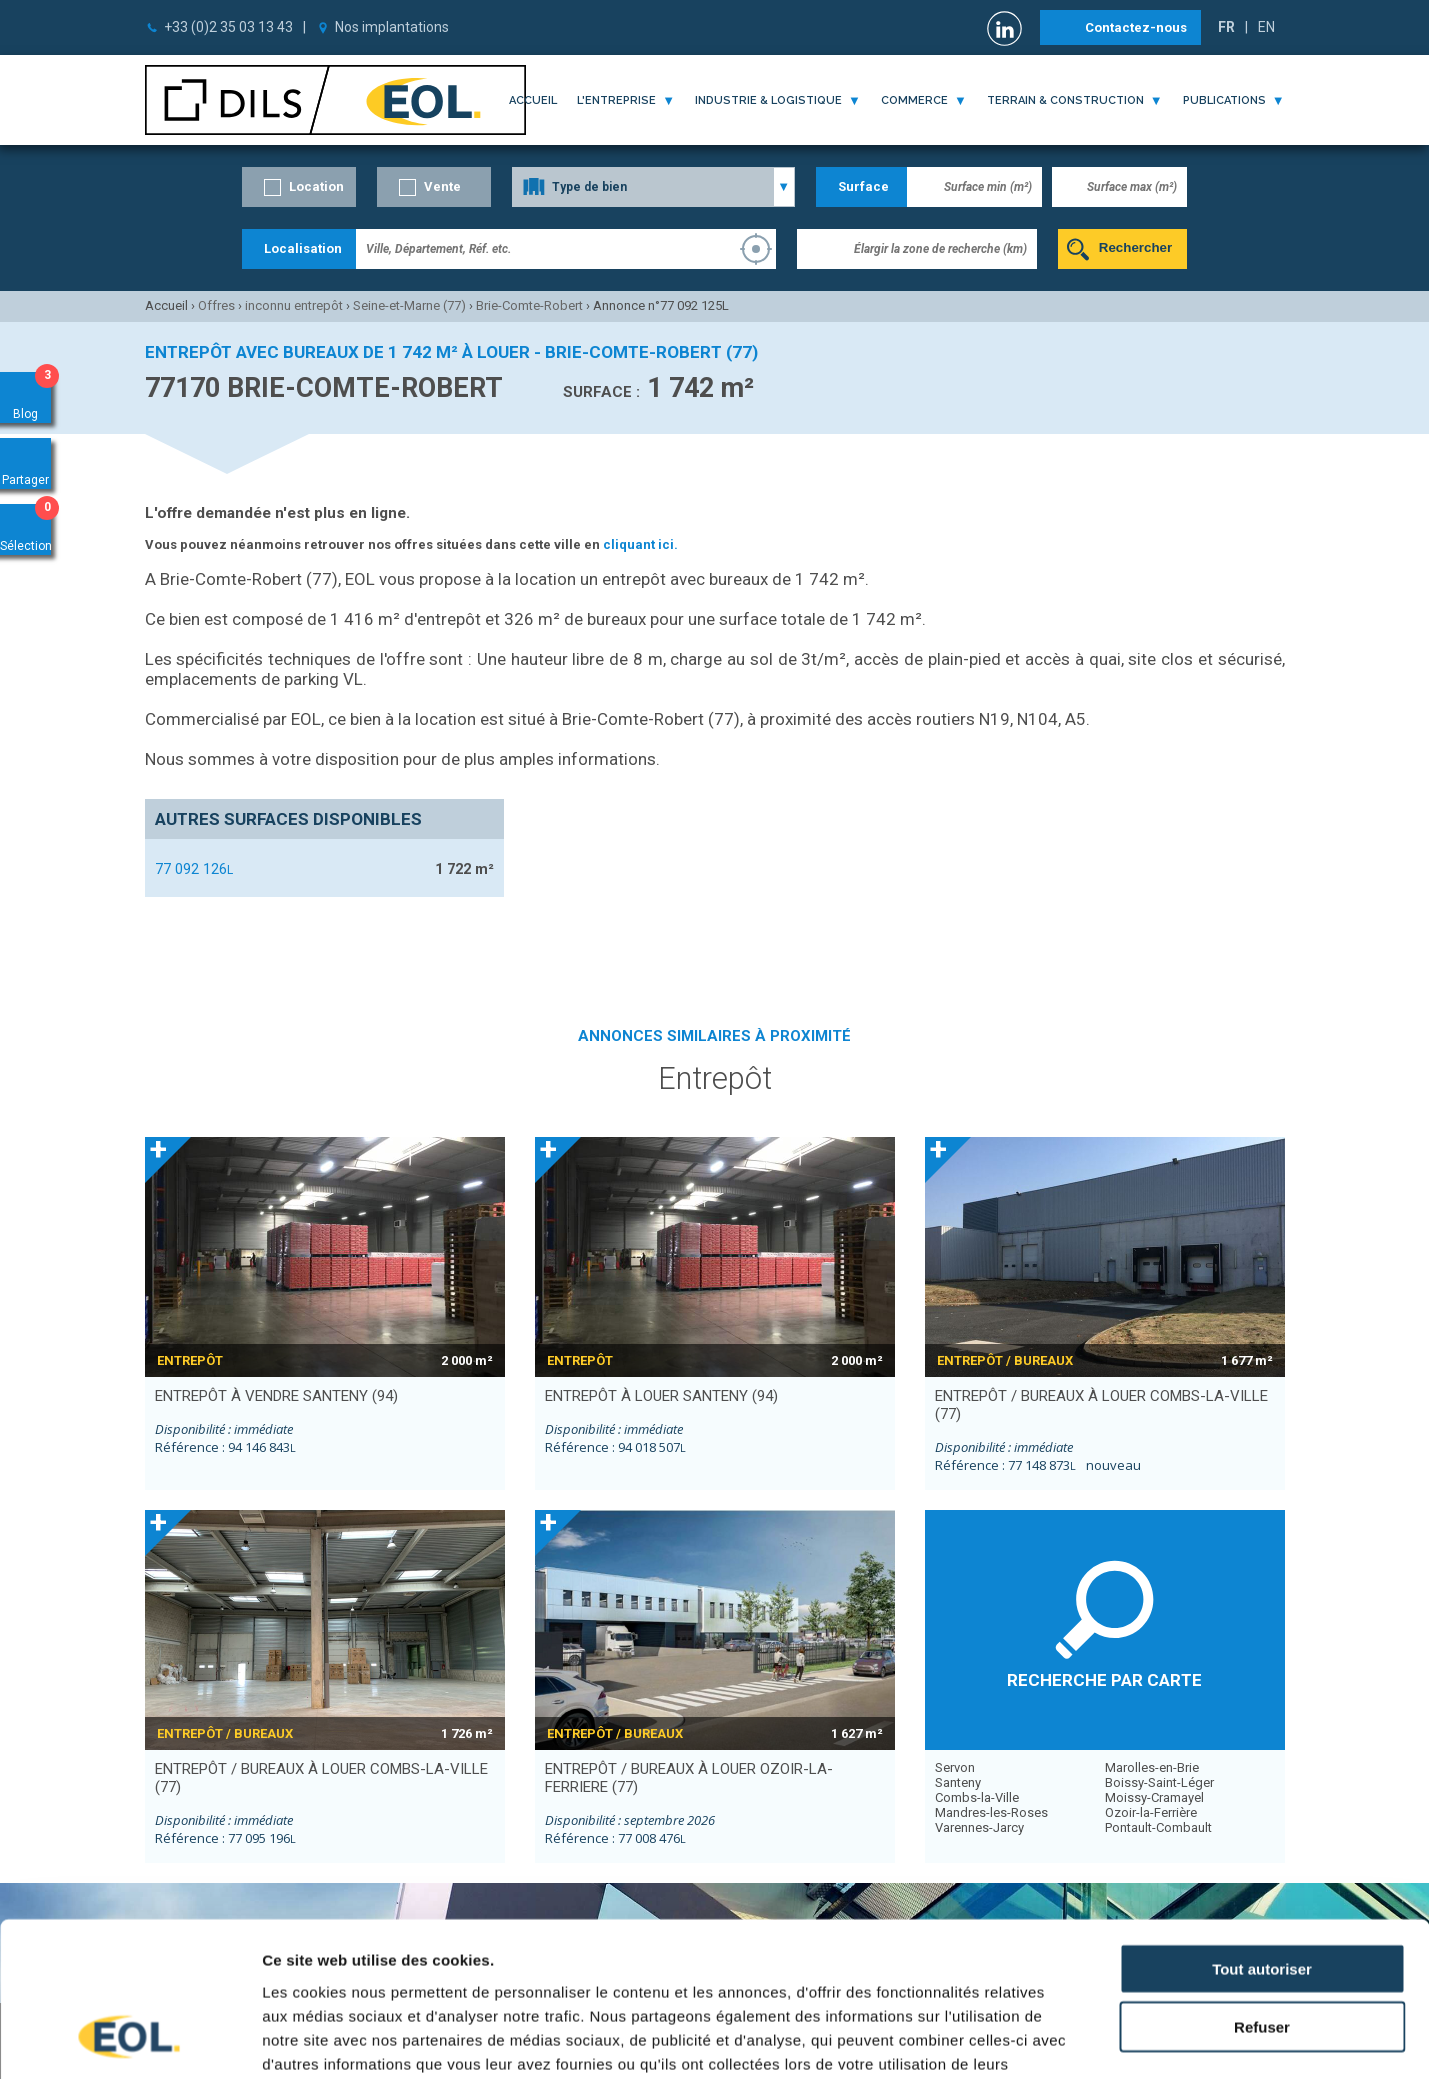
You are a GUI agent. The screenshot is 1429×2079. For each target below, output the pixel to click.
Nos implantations (392, 27)
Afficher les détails (1101, 2039)
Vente (442, 186)
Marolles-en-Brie (1152, 1767)
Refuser (1262, 1890)
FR (1226, 27)
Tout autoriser (1262, 1831)
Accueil (533, 100)
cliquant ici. (640, 544)
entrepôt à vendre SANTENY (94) (276, 1396)
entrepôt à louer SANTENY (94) (661, 1396)
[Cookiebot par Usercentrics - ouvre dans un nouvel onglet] (129, 2040)
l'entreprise (616, 100)
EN (1266, 27)
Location (316, 186)
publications (1224, 100)
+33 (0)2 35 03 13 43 (228, 27)
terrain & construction (1065, 100)
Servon (955, 1767)
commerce (914, 100)
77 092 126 (194, 869)
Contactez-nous (1136, 27)
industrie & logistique (768, 100)
